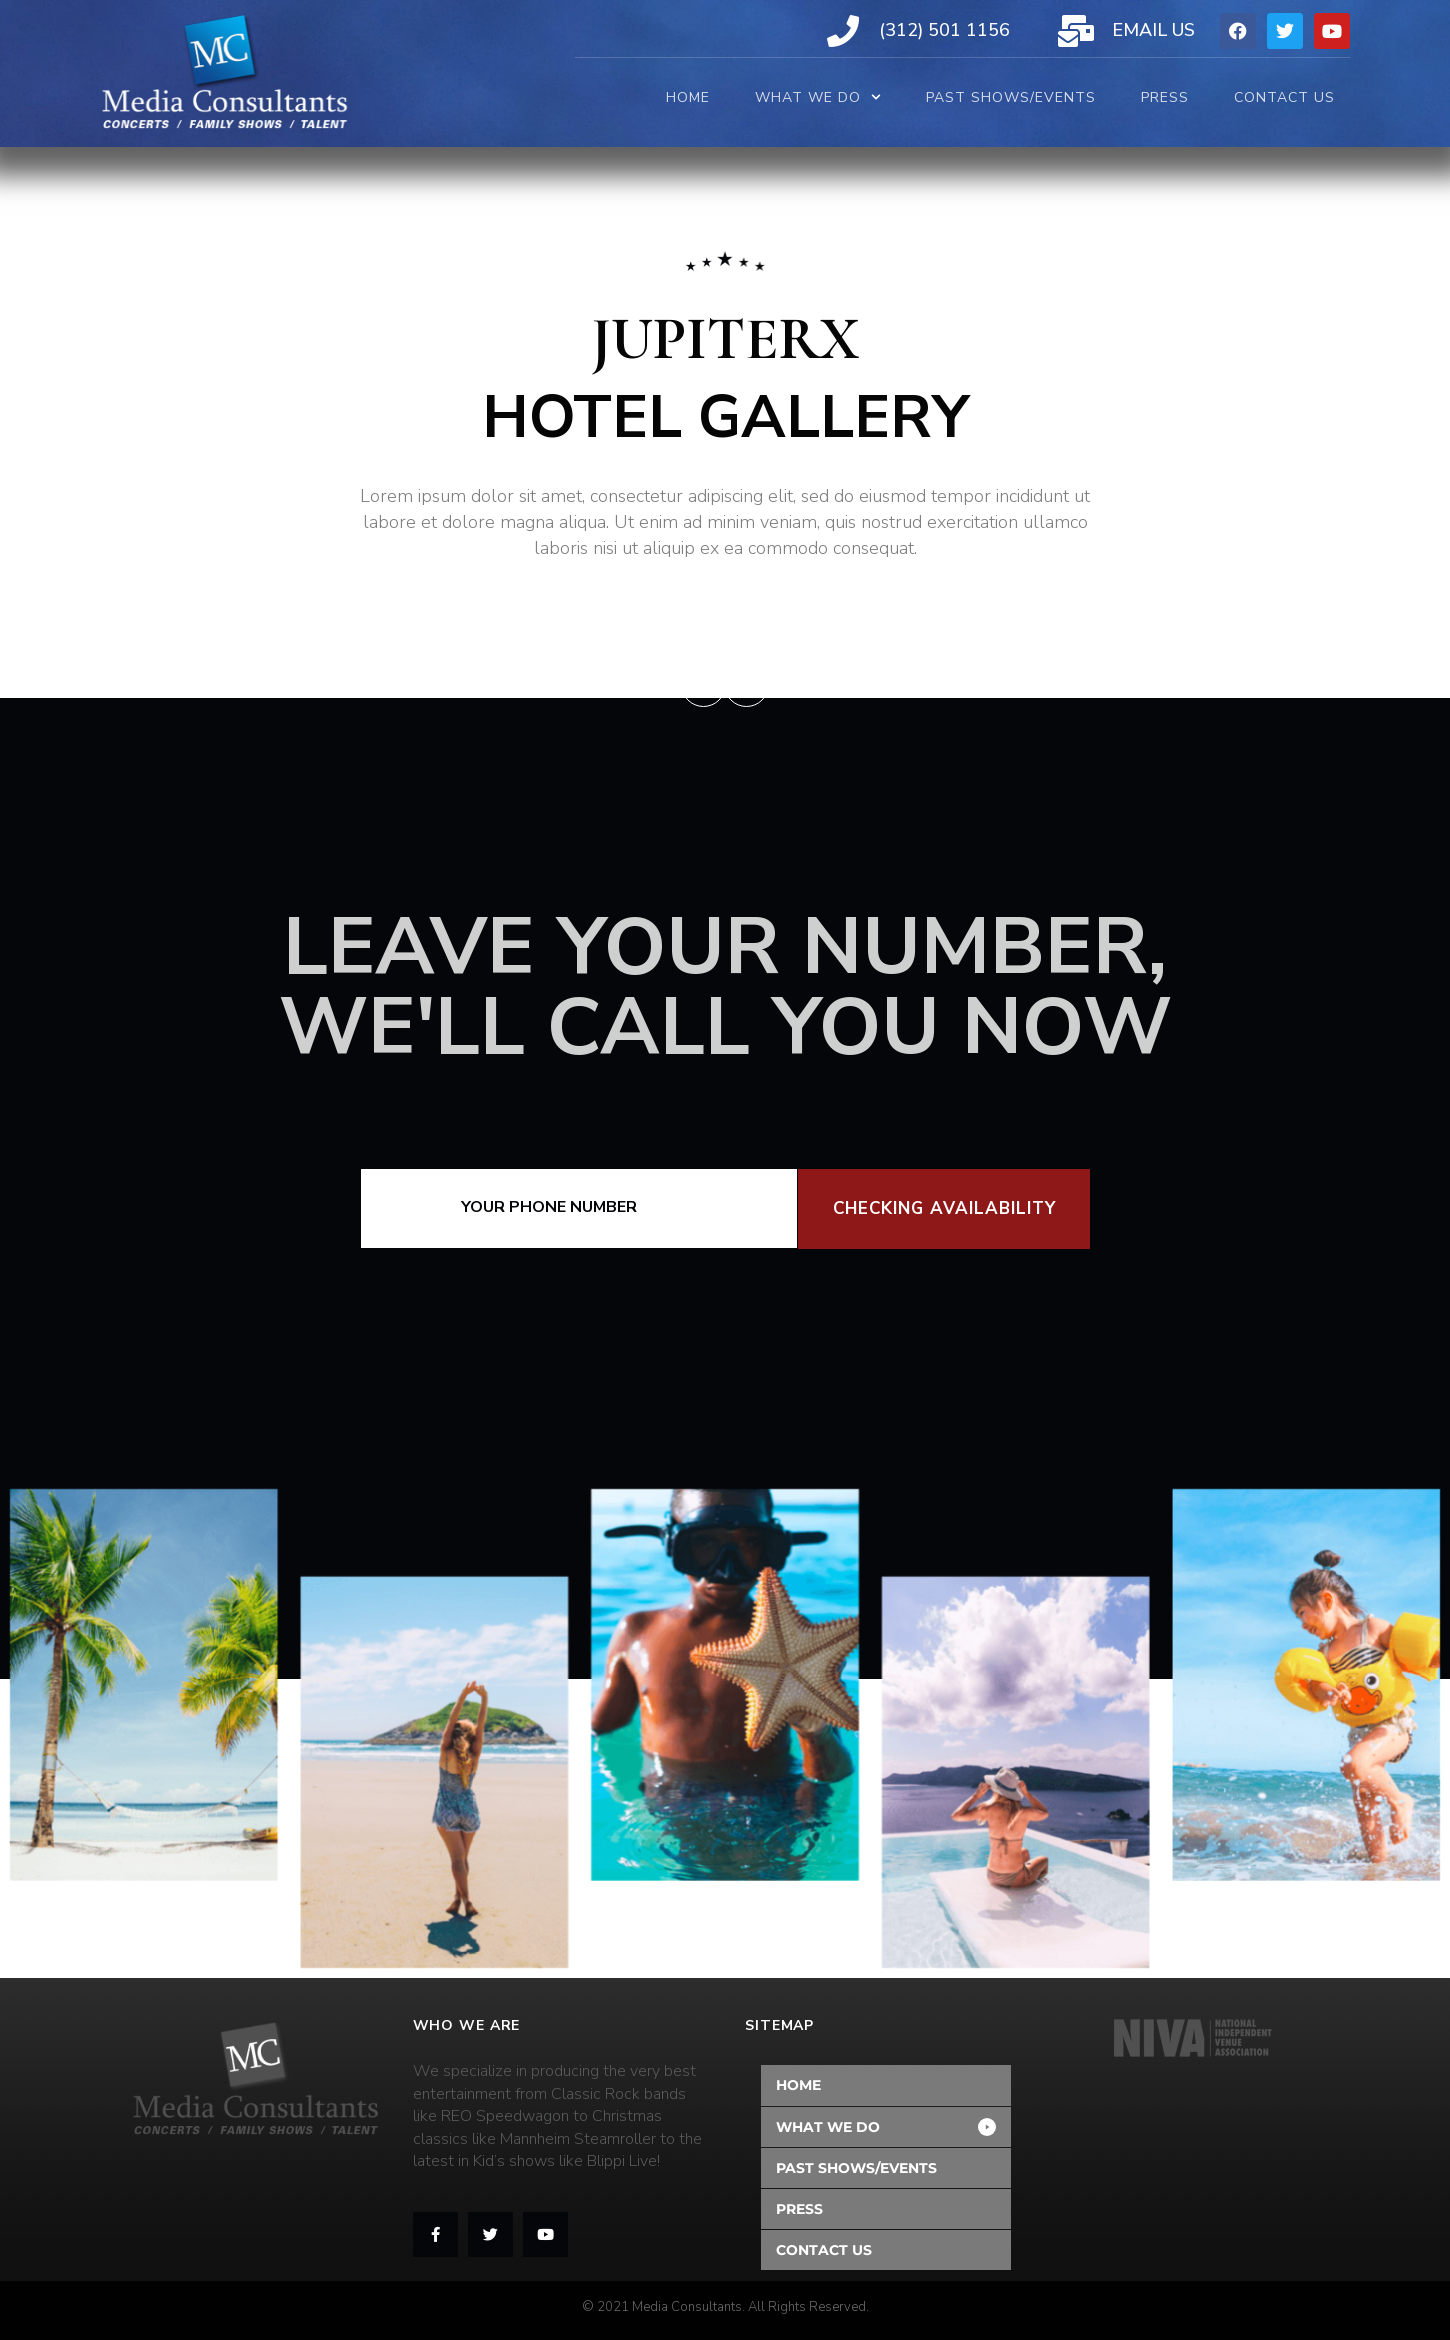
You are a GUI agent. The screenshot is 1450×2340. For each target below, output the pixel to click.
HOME (688, 97)
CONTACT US (1284, 97)
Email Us (1153, 30)
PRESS (1165, 97)
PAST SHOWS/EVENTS (1011, 97)
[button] (886, 2127)
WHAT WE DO (818, 97)
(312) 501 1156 (944, 30)
